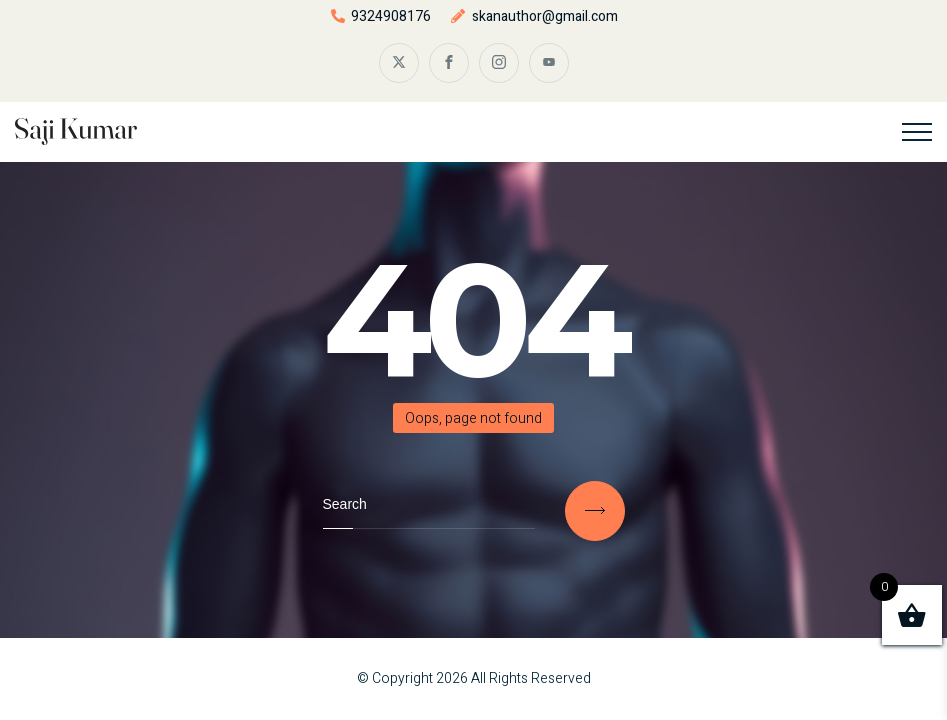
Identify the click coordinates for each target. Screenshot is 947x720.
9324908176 (391, 16)
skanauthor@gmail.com (545, 16)
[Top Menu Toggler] (917, 132)
